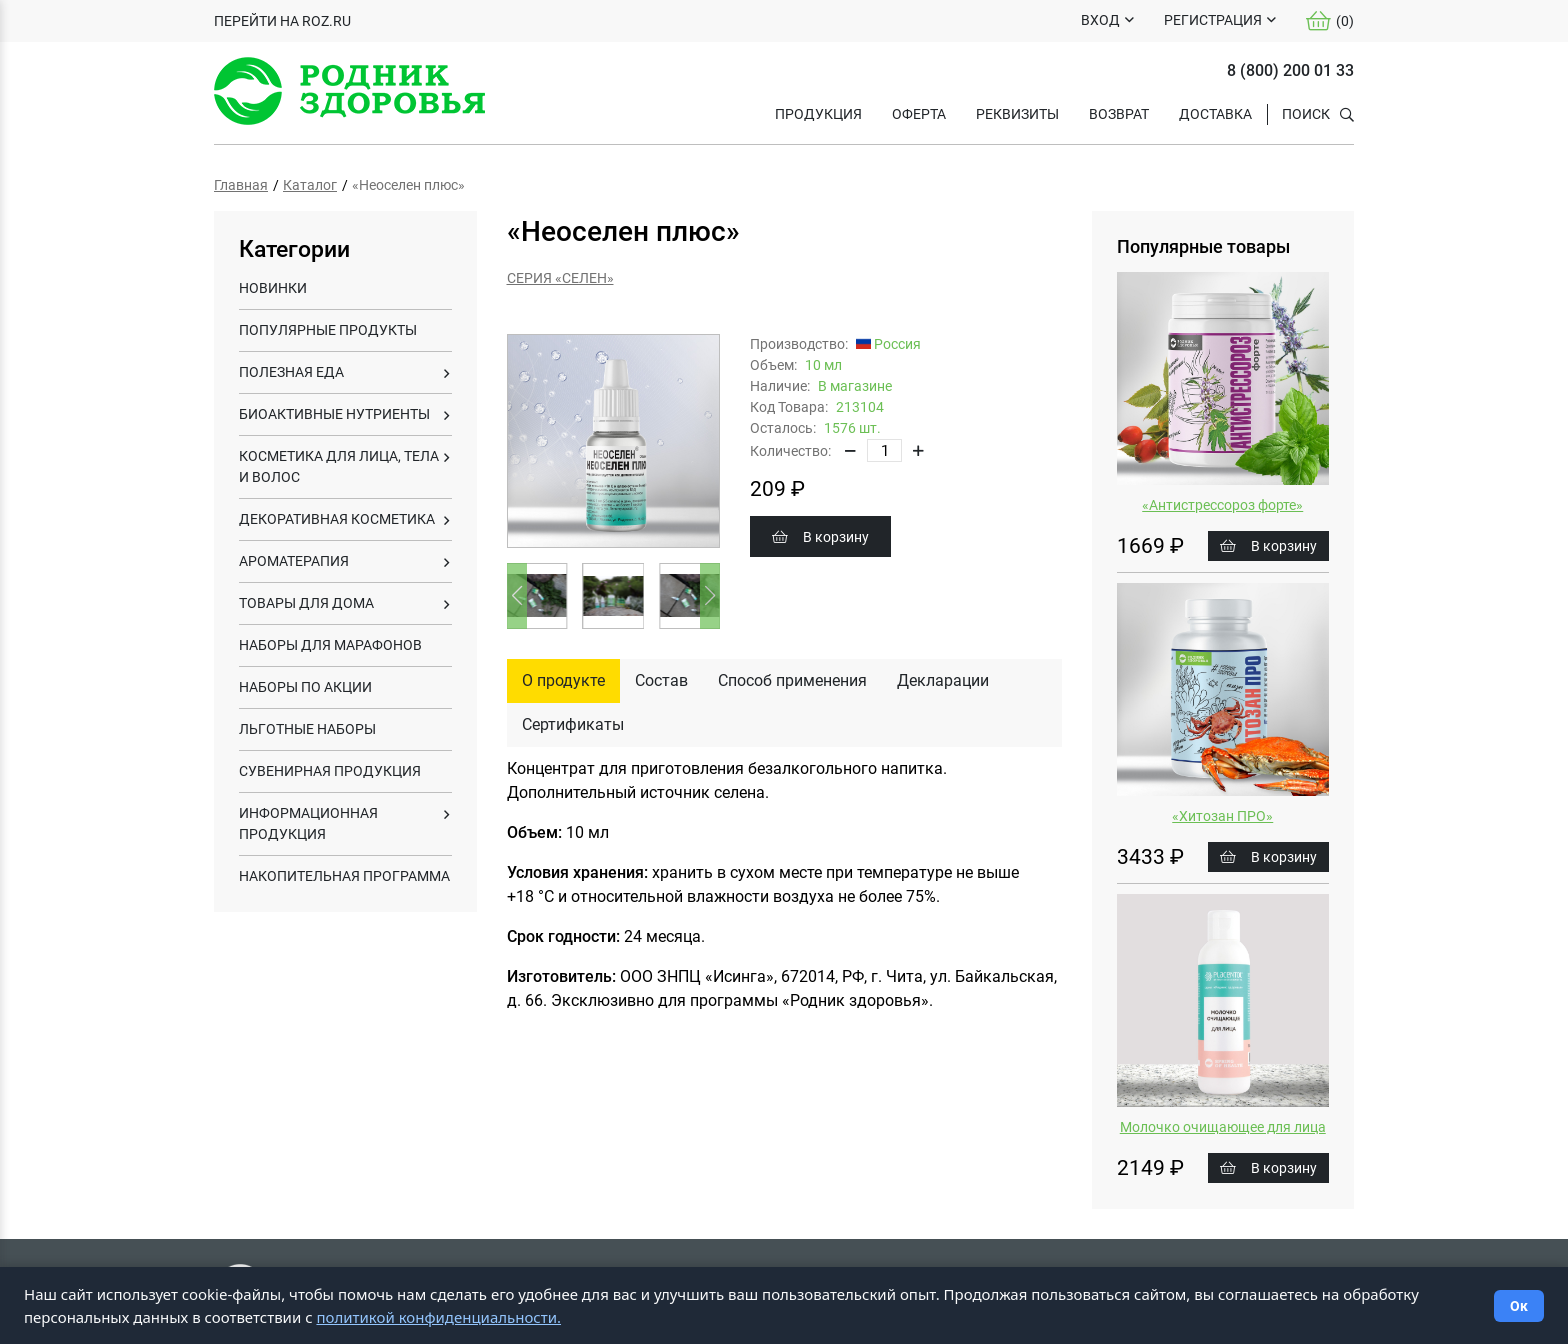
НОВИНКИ (273, 288)
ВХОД (1100, 20)
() (1330, 21)
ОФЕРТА (919, 114)
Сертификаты (573, 724)
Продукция (818, 114)
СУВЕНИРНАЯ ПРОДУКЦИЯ (330, 771)
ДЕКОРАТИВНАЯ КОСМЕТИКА (337, 519)
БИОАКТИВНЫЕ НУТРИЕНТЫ (334, 414)
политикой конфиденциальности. (438, 1317)
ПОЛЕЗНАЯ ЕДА (291, 372)
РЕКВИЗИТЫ (1017, 114)
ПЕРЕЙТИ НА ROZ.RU (282, 21)
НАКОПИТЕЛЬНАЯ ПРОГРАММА (344, 876)
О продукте (563, 680)
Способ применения (792, 680)
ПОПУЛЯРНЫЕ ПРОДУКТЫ (328, 330)
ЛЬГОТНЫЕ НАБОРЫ (307, 729)
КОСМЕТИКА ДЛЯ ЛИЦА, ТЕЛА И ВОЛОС (339, 466)
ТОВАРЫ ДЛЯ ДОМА (306, 603)
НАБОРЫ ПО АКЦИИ (305, 687)
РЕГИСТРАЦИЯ (1213, 20)
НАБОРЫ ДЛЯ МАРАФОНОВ (330, 645)
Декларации (943, 680)
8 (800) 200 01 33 (1290, 70)
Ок (1519, 1306)
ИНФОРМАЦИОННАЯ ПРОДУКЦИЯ (308, 823)
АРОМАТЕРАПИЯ (294, 561)
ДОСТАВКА (1215, 114)
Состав (661, 680)
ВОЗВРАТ (1119, 114)
